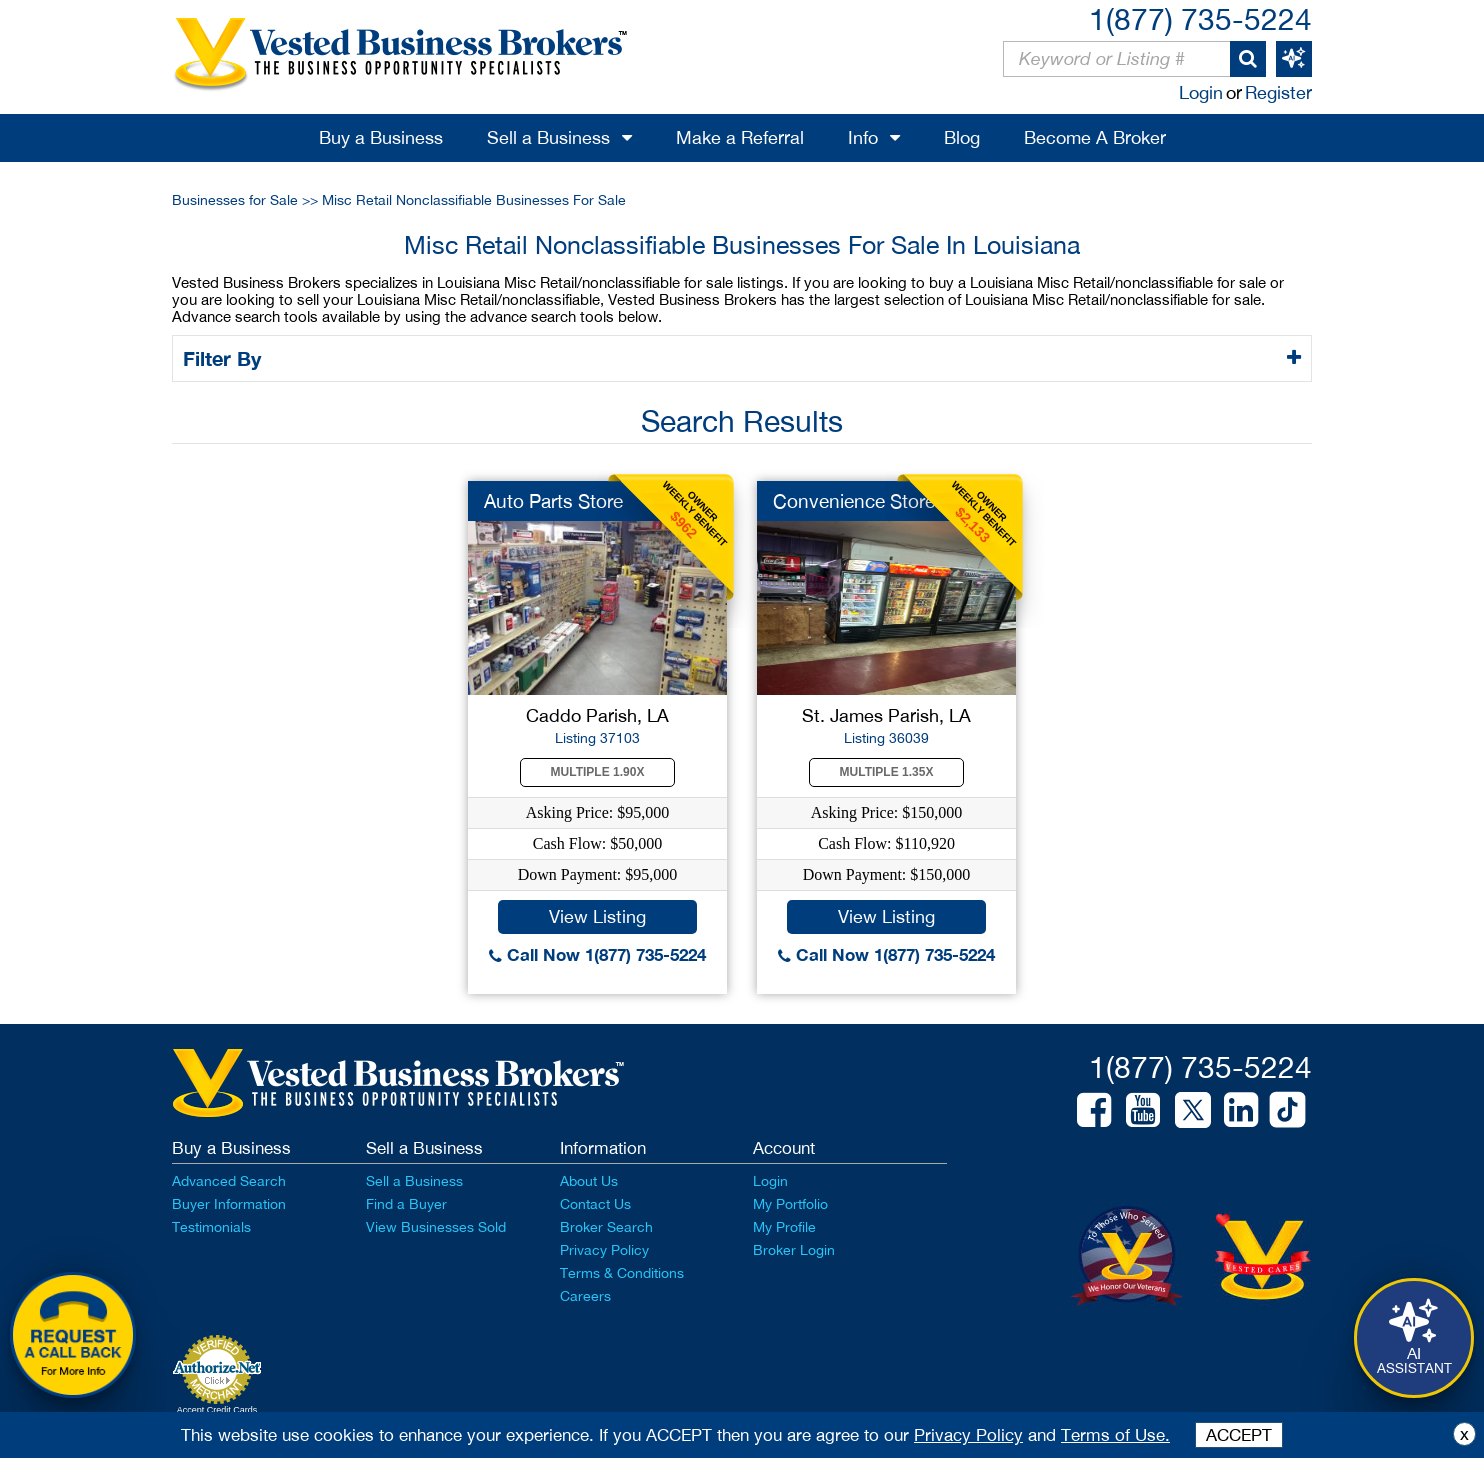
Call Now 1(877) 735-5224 (597, 954)
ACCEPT (1239, 1435)
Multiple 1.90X (598, 772)
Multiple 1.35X (887, 772)
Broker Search (606, 1227)
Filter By (225, 358)
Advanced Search (229, 1181)
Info (863, 137)
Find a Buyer (406, 1204)
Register (1278, 92)
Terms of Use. (1115, 1435)
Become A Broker (1095, 137)
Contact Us (595, 1204)
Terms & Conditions (622, 1273)
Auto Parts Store (553, 501)
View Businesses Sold (436, 1227)
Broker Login (794, 1250)
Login (1201, 92)
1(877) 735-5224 (1200, 18)
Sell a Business (548, 137)
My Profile (784, 1227)
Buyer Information (229, 1204)
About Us (589, 1181)
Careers (585, 1296)
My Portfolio (790, 1204)
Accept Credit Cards (217, 1410)
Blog (962, 137)
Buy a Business (381, 137)
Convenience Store (854, 501)
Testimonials (211, 1227)
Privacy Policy (604, 1250)
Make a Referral (740, 137)
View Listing (597, 916)
